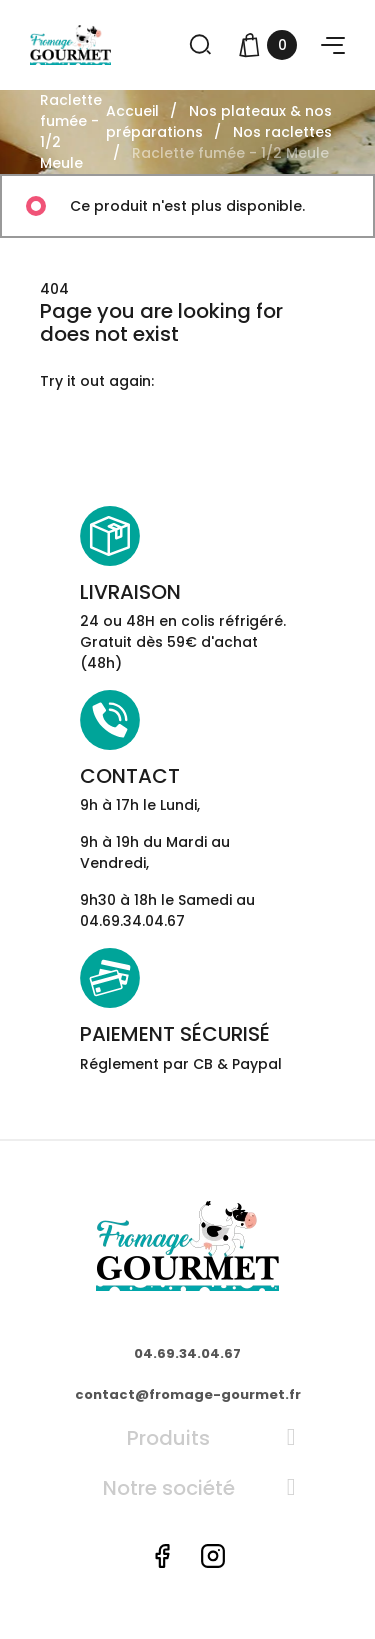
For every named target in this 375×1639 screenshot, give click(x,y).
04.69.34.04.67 (187, 1353)
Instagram (213, 1556)
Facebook (162, 1556)
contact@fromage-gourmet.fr (188, 1394)
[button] (333, 45)
